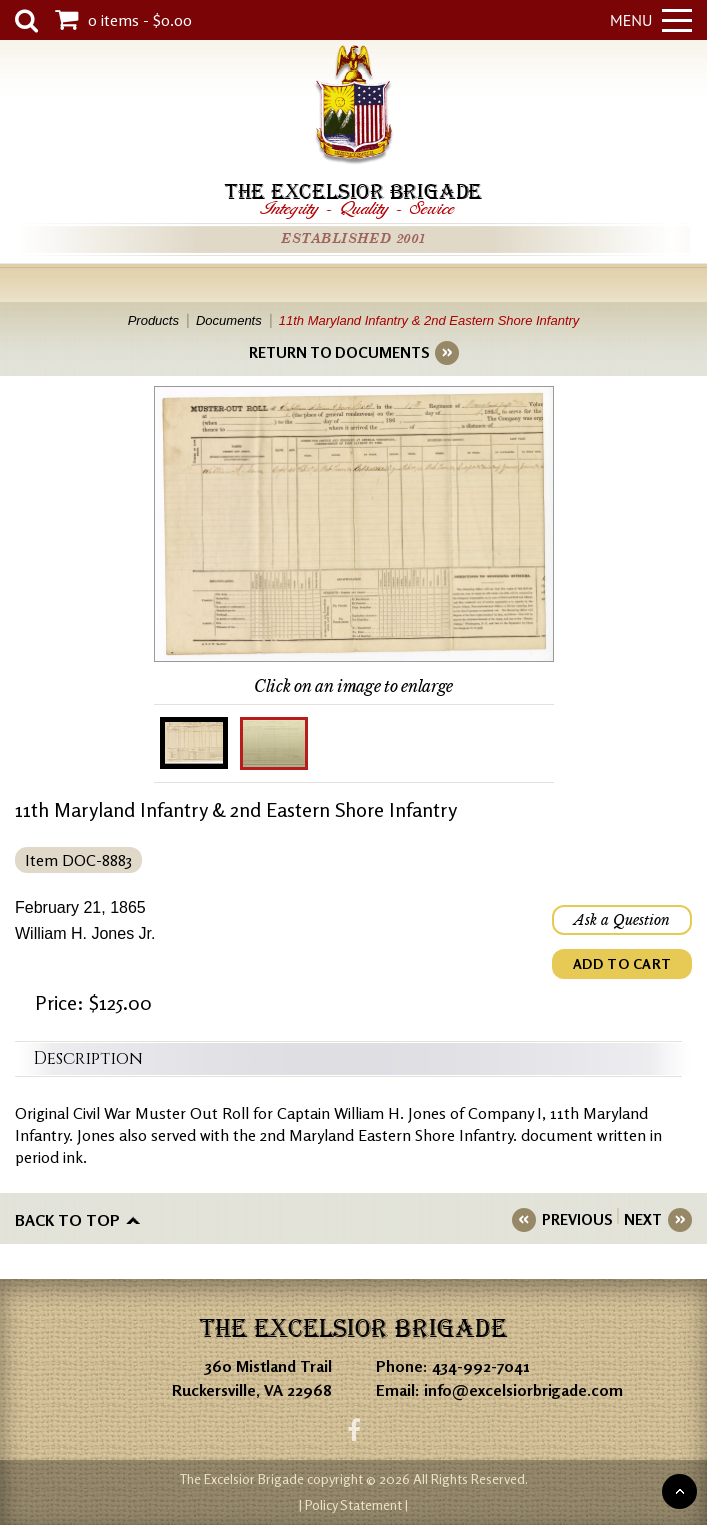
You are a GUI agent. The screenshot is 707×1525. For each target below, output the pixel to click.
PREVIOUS (577, 1219)
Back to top (67, 1220)
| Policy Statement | (353, 1504)
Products (153, 320)
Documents (229, 320)
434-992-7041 (481, 1366)
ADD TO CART (622, 963)
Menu (651, 20)
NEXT (643, 1219)
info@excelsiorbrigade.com (523, 1390)
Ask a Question (622, 920)
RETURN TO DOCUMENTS (339, 352)
